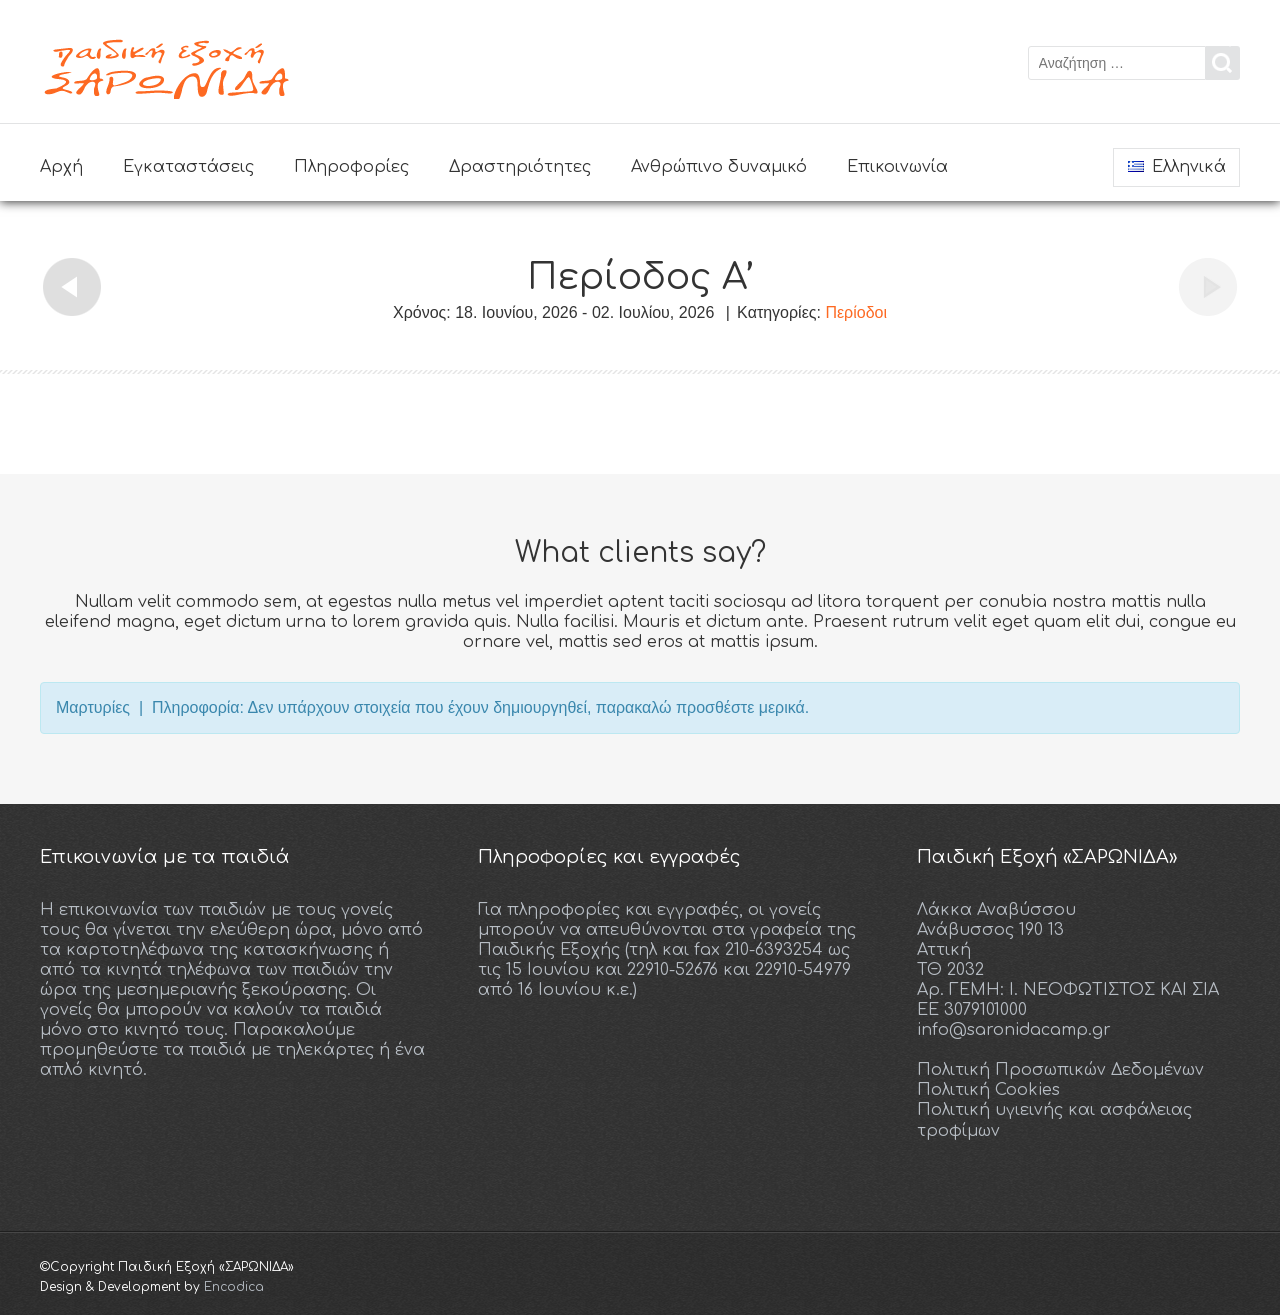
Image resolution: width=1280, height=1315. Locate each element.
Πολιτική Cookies (988, 1089)
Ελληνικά (1177, 167)
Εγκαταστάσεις (188, 167)
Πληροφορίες (351, 167)
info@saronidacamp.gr (1014, 1029)
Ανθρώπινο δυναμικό (719, 167)
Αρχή (61, 167)
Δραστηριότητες (520, 167)
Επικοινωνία (897, 167)
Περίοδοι (856, 312)
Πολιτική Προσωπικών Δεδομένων (1060, 1069)
